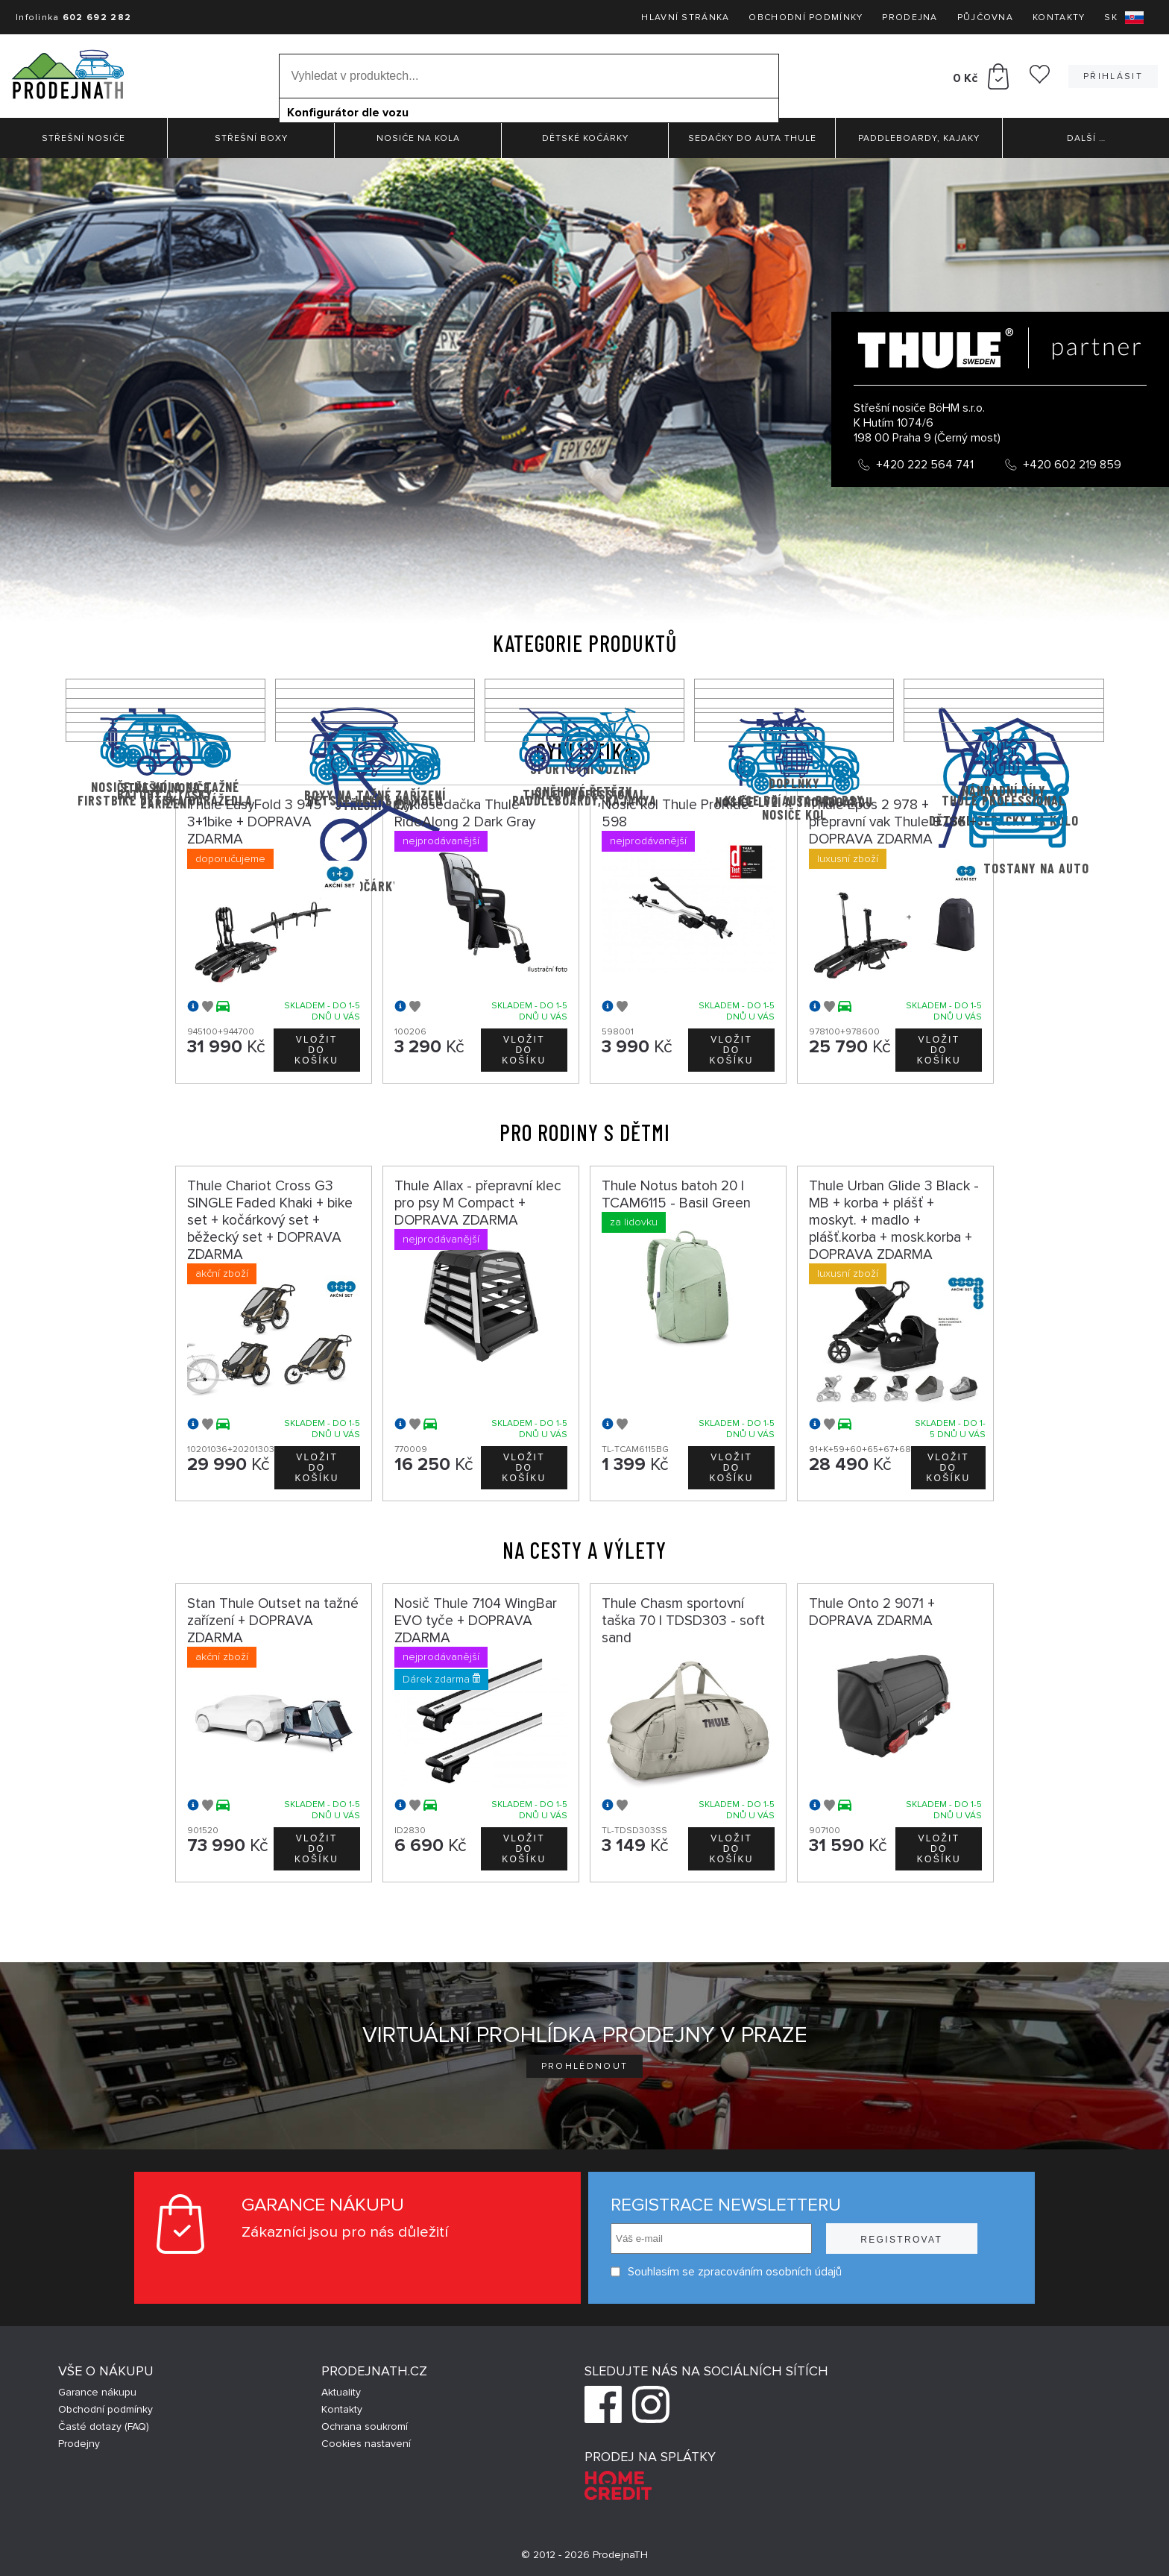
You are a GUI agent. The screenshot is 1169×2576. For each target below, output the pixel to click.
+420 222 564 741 (925, 464)
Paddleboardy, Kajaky (919, 138)
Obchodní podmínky (806, 17)
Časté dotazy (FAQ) (103, 2426)
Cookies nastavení (366, 2443)
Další (1086, 138)
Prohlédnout (584, 2066)
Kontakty (1059, 17)
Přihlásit (1113, 76)
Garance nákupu (97, 2392)
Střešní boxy (251, 138)
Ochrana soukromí (364, 2426)
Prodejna (909, 17)
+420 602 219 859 (1072, 464)
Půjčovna (985, 17)
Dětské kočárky (585, 138)
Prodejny (79, 2443)
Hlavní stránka (685, 17)
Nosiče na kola (418, 138)
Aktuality (341, 2392)
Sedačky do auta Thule (752, 138)
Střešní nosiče (83, 138)
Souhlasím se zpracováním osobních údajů (726, 2272)
